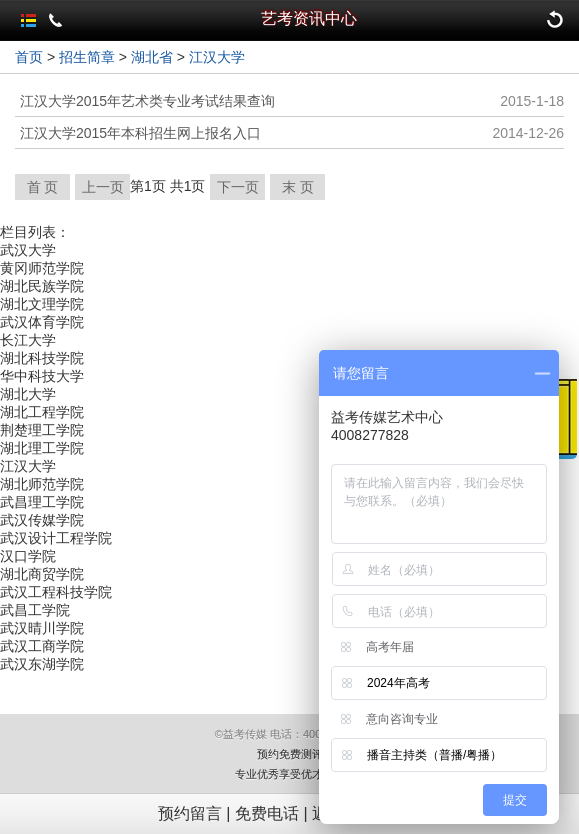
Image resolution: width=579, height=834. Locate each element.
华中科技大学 (42, 376)
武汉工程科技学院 (56, 592)
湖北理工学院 (42, 448)
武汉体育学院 (42, 322)
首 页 (43, 187)
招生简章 (87, 57)
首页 (29, 57)
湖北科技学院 (42, 358)
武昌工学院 (35, 610)
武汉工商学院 (42, 646)
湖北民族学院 (42, 286)
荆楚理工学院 (42, 430)
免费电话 (267, 813)
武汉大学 (28, 250)
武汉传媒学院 (42, 520)
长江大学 (28, 340)
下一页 (238, 187)
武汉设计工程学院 (56, 538)
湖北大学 (28, 394)
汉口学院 (28, 556)
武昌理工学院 (42, 502)
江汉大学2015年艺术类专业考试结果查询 (147, 101)
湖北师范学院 (42, 484)
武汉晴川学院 (42, 628)
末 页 (298, 187)
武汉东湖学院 (42, 664)
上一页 (103, 187)
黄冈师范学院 (42, 268)
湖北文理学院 (42, 304)
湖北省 (152, 57)
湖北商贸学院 (42, 574)
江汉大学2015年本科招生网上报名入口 (140, 133)
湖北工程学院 (42, 412)
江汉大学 (217, 57)
